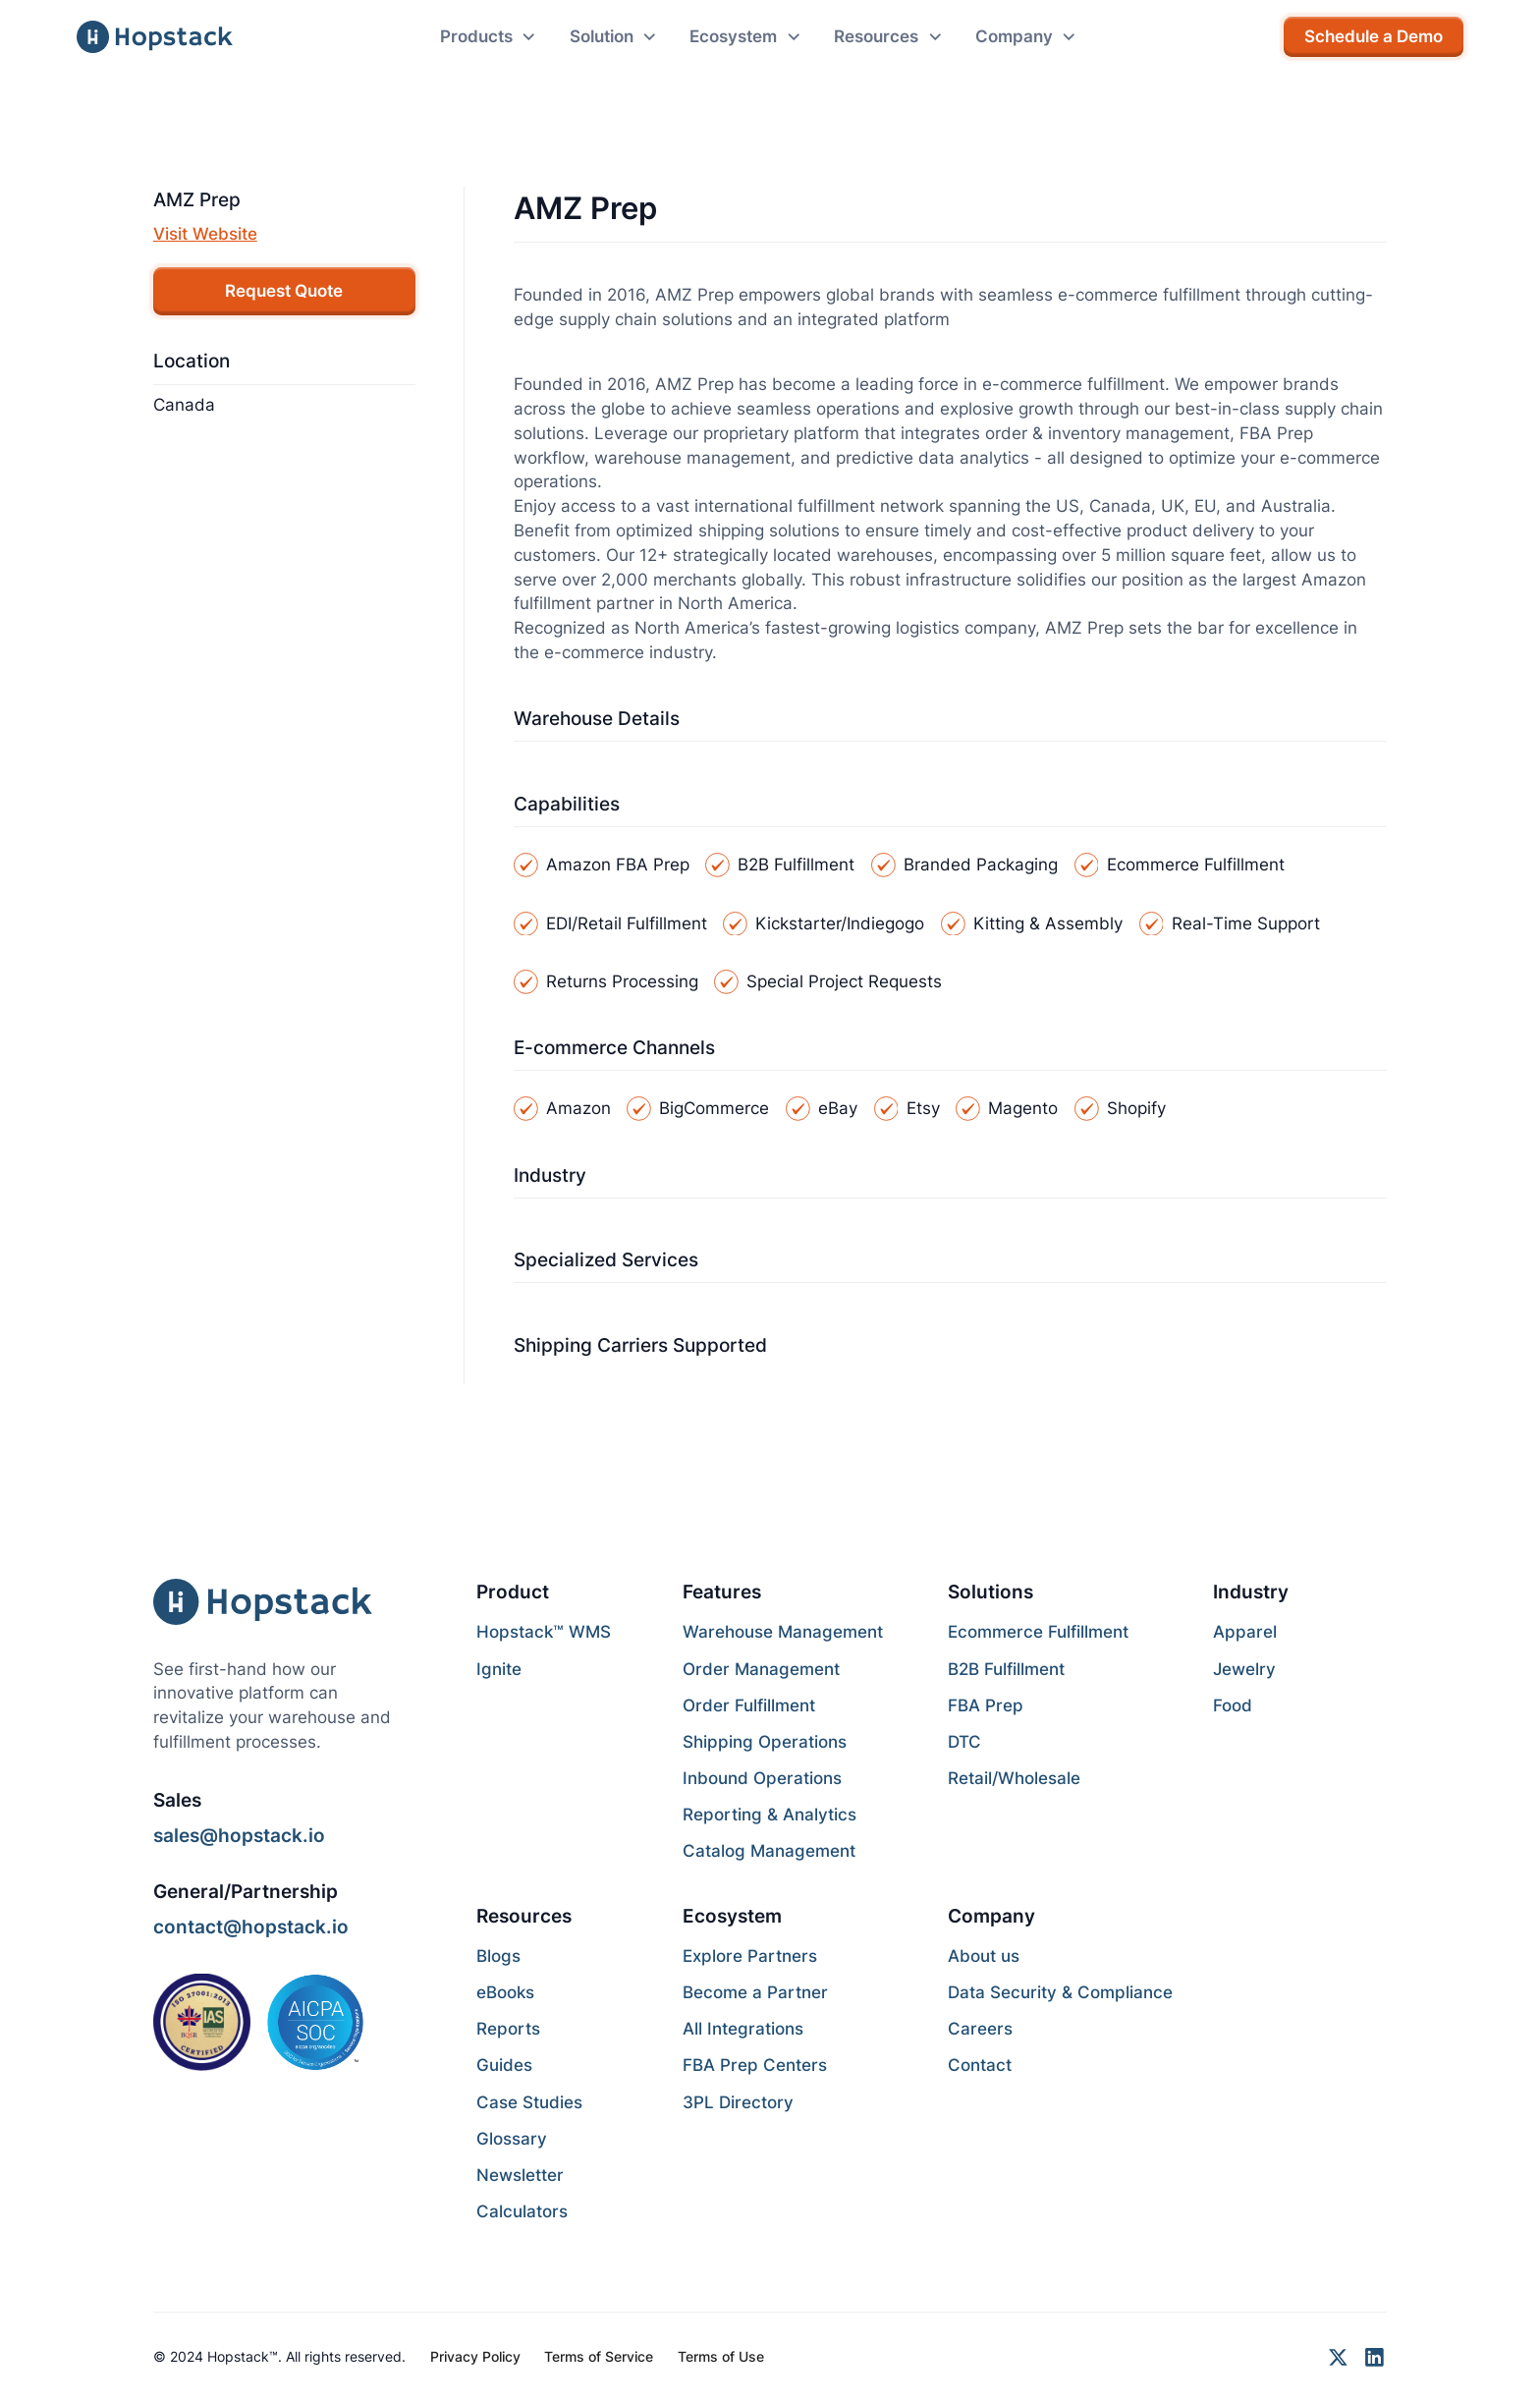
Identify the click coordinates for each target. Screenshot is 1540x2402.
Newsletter (520, 2175)
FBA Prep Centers (755, 2065)
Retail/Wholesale (1014, 1778)
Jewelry (1244, 1669)
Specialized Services (606, 1259)
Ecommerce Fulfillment (1038, 1632)
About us (983, 1956)
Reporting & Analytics (769, 1814)
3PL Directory (738, 2102)
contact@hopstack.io (251, 1926)
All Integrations (743, 2029)
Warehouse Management (783, 1632)
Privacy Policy (475, 2356)
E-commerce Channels (614, 1047)
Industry (550, 1175)
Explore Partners (750, 1956)
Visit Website (205, 234)
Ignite (499, 1669)
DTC (964, 1742)
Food (1232, 1705)
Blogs (498, 1956)
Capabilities (567, 803)
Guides (504, 2065)
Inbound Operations (762, 1778)
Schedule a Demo (1373, 36)
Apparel (1245, 1632)
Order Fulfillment (749, 1705)
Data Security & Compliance (1060, 1992)
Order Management (761, 1669)
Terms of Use (721, 2356)
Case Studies (529, 2102)
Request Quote (284, 291)
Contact (980, 2065)
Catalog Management (769, 1851)
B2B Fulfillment (1006, 1669)
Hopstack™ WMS (543, 1632)
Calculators (522, 2211)
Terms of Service (598, 2356)
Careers (980, 2029)
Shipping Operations (765, 1742)
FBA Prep (985, 1705)
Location (191, 360)
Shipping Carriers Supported (640, 1345)
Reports (508, 2029)
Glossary (511, 2139)
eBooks (505, 1992)
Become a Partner (755, 1992)
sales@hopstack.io (239, 1835)
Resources (524, 1916)
